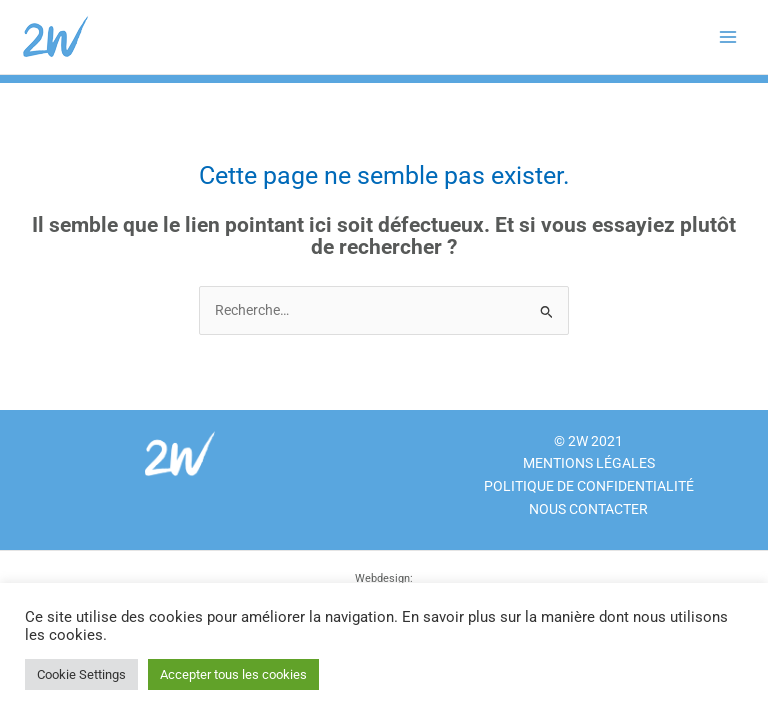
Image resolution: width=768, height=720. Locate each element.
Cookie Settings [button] (81, 674)
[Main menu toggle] (728, 37)
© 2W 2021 (588, 441)
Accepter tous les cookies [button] (233, 674)
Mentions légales (589, 463)
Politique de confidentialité (589, 486)
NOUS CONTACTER (588, 509)
